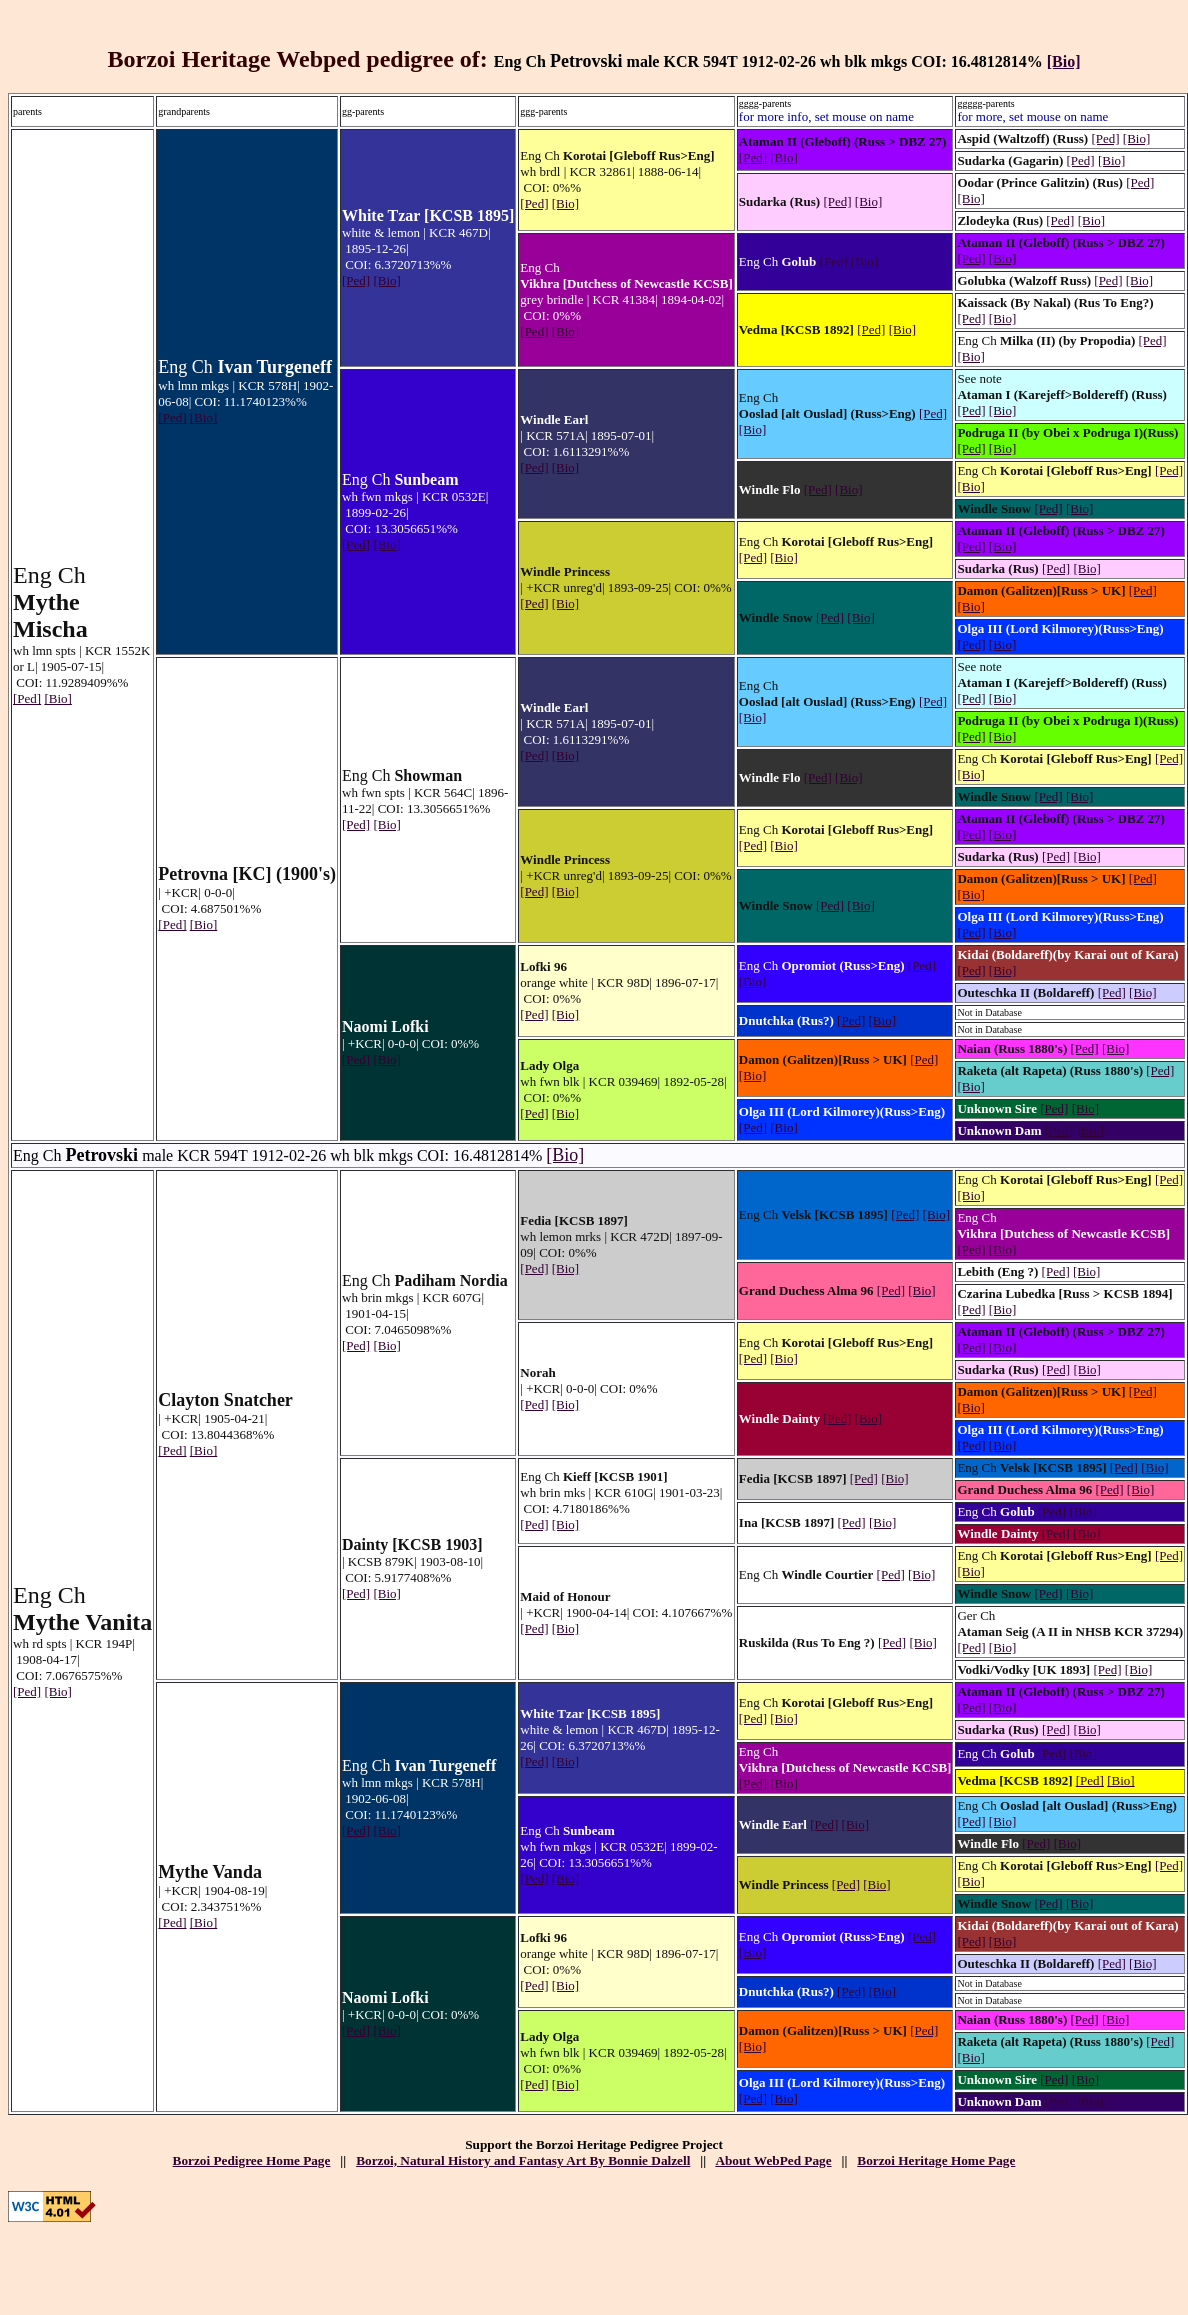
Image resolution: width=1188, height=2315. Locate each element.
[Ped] (27, 698)
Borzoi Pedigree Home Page (252, 2160)
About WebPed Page (773, 2160)
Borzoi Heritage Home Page (936, 2160)
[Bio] (1064, 61)
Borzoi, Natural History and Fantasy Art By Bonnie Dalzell (523, 2160)
